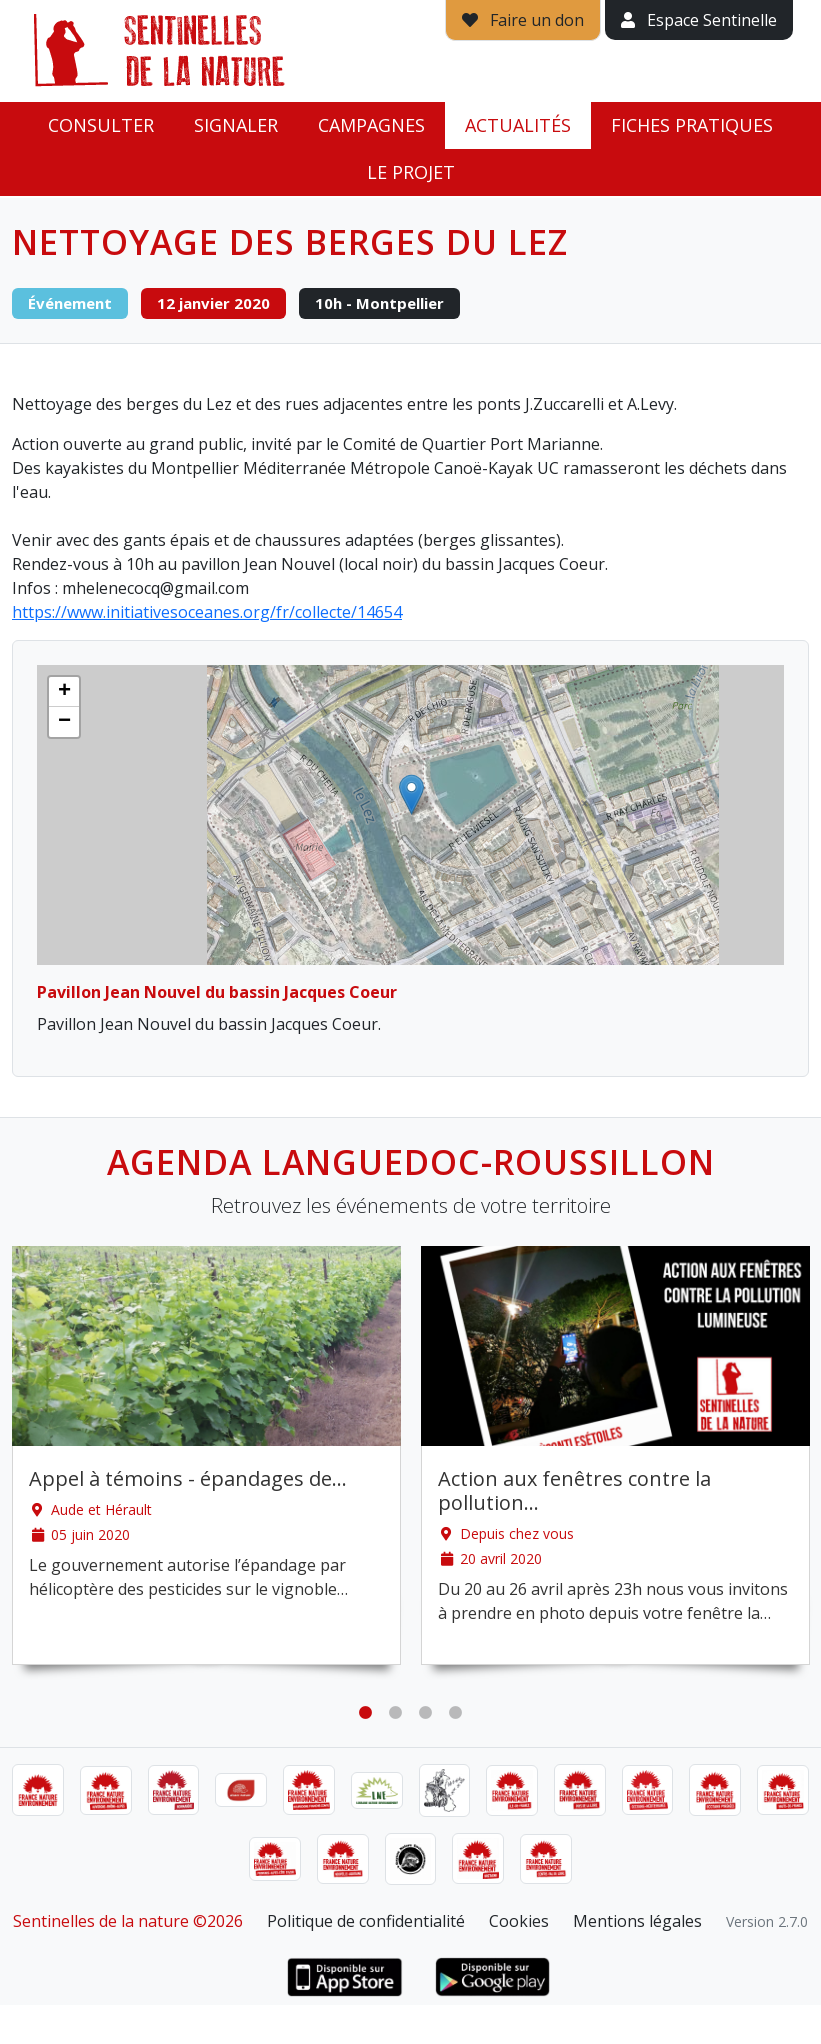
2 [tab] (396, 1713)
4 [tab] (456, 1713)
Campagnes (371, 125)
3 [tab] (426, 1713)
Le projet (411, 172)
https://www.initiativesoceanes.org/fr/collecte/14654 (207, 612)
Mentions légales (637, 1921)
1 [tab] (366, 1713)
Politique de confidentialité (366, 1921)
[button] (411, 794)
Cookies (519, 1921)
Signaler (236, 125)
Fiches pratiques (692, 125)
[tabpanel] (206, 1455)
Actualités (518, 125)
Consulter (101, 125)
